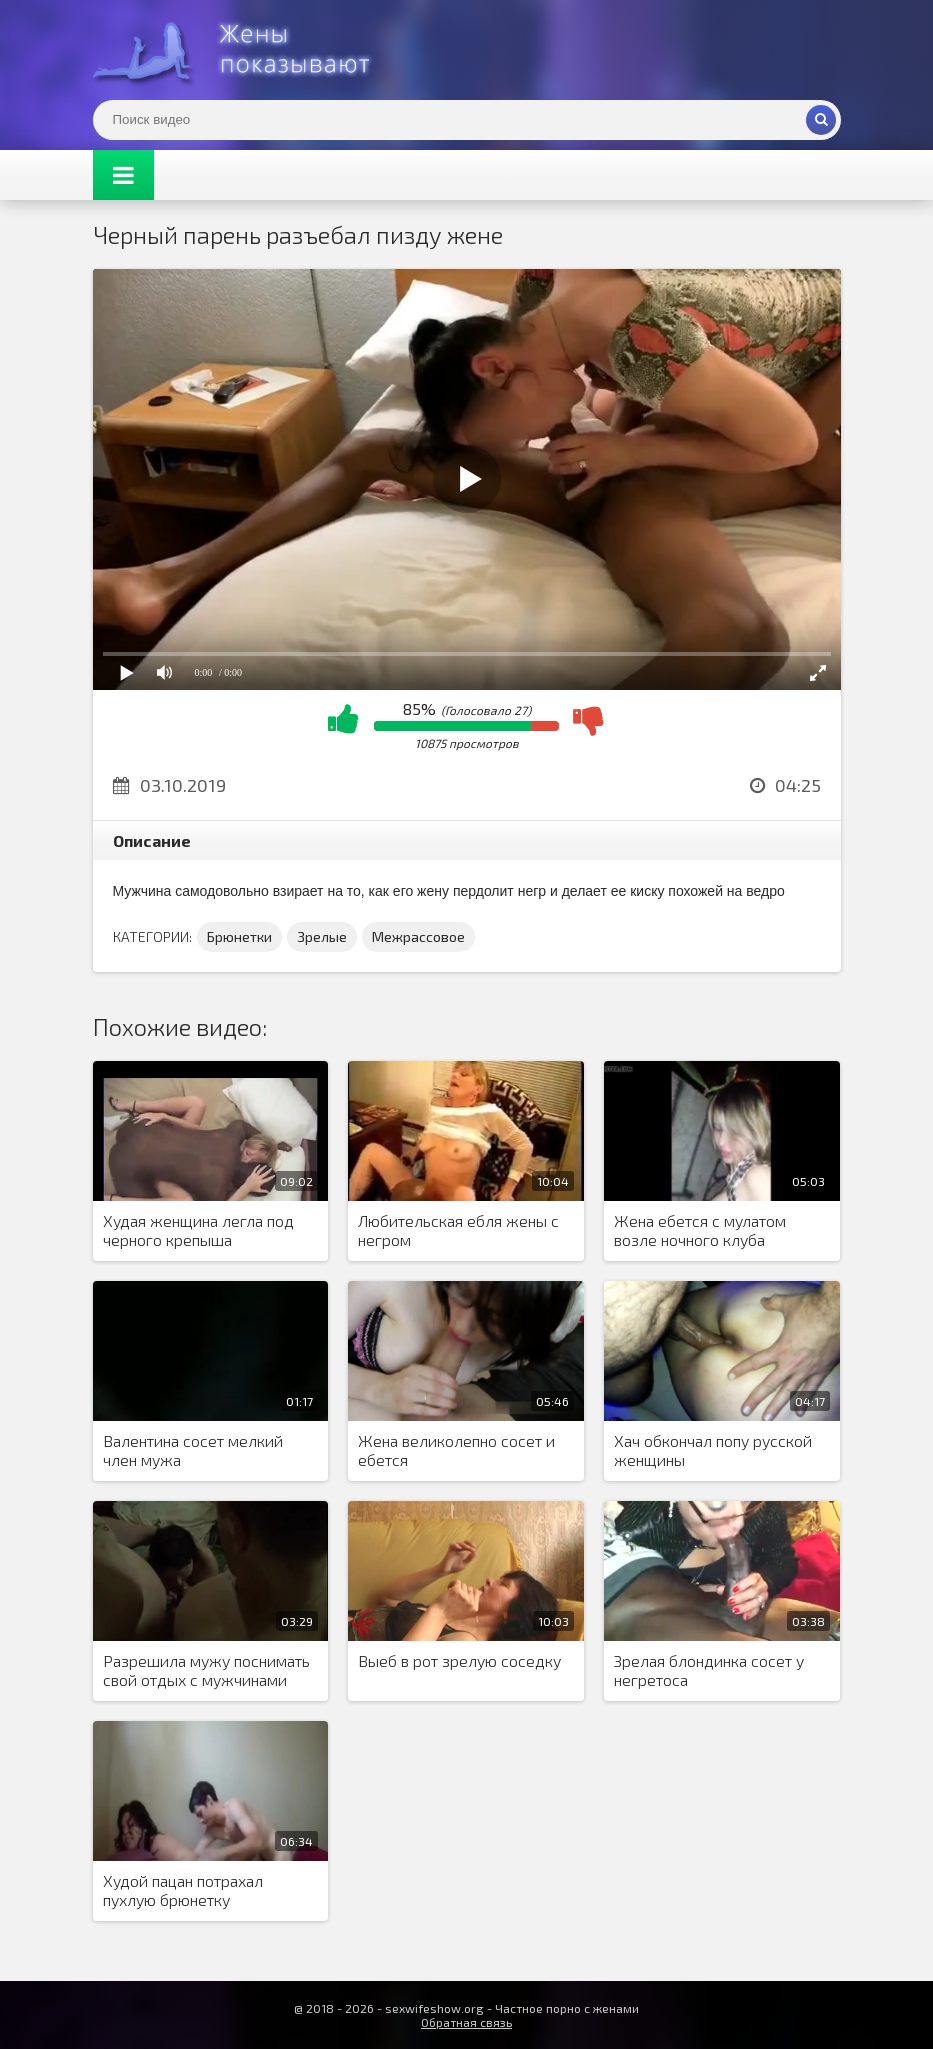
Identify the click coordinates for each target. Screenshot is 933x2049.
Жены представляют (243, 50)
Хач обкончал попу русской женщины (713, 1450)
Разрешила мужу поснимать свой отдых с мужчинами (206, 1670)
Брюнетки (239, 936)
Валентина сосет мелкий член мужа (193, 1450)
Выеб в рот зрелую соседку (459, 1660)
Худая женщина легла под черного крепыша (198, 1230)
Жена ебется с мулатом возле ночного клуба (700, 1230)
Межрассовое (418, 936)
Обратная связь (466, 2022)
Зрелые (322, 936)
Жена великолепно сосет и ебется (456, 1450)
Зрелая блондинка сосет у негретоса (709, 1670)
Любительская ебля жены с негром (458, 1230)
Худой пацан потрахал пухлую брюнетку (183, 1890)
